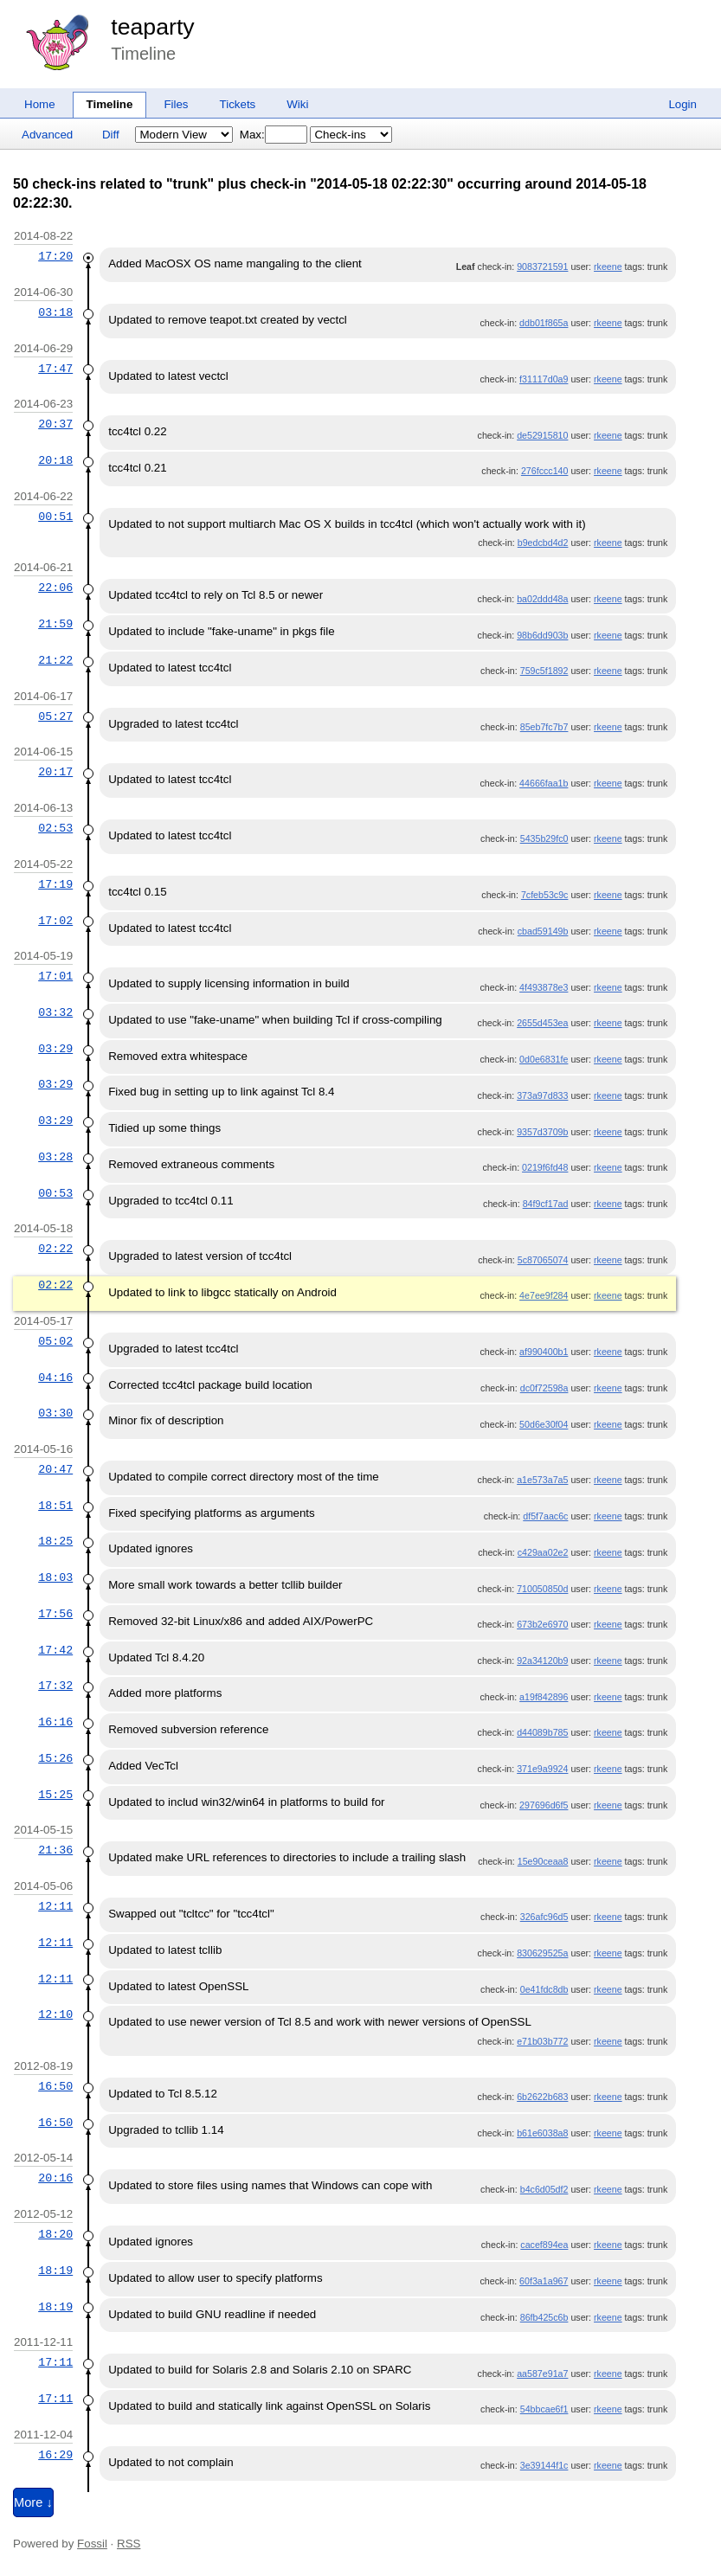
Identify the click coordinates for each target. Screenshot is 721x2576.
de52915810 (542, 435)
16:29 (55, 2455)
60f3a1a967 (543, 2281)
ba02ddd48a (542, 599)
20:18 (55, 460)
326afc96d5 (544, 1916)
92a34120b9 (542, 1660)
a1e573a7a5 (542, 1479)
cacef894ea (544, 2244)
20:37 (55, 424)
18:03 (55, 1577)
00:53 (55, 1193)
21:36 (55, 1850)
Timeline (110, 104)
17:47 (55, 368)
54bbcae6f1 (544, 2409)
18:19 (55, 2270)
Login (682, 104)
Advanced (47, 134)
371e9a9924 (542, 1768)
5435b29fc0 (544, 838)
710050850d (542, 1589)
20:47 (55, 1469)
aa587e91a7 (542, 2373)
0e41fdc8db (544, 1989)
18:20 (55, 2234)
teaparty (152, 27)
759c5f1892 (544, 670)
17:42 (55, 1650)
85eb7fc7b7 (544, 727)
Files (176, 104)
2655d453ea (542, 1023)
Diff (110, 134)
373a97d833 (542, 1095)
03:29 (55, 1049)
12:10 (55, 2014)
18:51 (55, 1505)
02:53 (55, 828)
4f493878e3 (543, 987)
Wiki (297, 104)
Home (39, 104)
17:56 (55, 1614)
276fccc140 (545, 471)
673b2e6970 (542, 1624)
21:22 (55, 660)
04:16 (55, 1377)
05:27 (55, 716)
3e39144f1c (544, 2465)
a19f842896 (543, 1697)
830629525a (542, 1953)
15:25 (55, 1794)
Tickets (238, 104)
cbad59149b (543, 931)
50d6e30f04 (543, 1424)
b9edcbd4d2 (543, 542)
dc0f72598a (544, 1388)
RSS (128, 2543)
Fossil (92, 2543)
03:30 (55, 1413)
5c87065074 (543, 1260)
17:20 (55, 256)
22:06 (55, 587)
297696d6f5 (543, 1805)
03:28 (55, 1157)
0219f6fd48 (545, 1167)
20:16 (55, 2178)
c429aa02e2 (543, 1552)
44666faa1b (543, 783)
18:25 (55, 1541)
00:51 (55, 516)
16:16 (55, 1722)
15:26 (55, 1758)
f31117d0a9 (543, 379)
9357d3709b (542, 1132)
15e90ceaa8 (543, 1861)
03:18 (55, 312)
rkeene (608, 266)
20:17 (55, 772)
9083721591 (542, 266)
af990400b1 (543, 1351)
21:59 (55, 624)
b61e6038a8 (542, 2133)
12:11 (55, 1906)
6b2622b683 (542, 2096)
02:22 (55, 1248)
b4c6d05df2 (544, 2189)
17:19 (55, 884)
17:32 (55, 1685)
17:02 (55, 920)
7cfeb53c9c (545, 895)
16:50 (55, 2086)
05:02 (55, 1341)
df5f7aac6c (545, 1516)
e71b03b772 (542, 2041)
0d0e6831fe (543, 1059)
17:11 (55, 2362)
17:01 (55, 976)
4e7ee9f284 (543, 1295)
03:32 (55, 1012)
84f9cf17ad (546, 1203)
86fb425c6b (544, 2317)
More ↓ (33, 2502)
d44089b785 (542, 1732)
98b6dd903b (542, 635)
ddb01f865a (543, 323)
